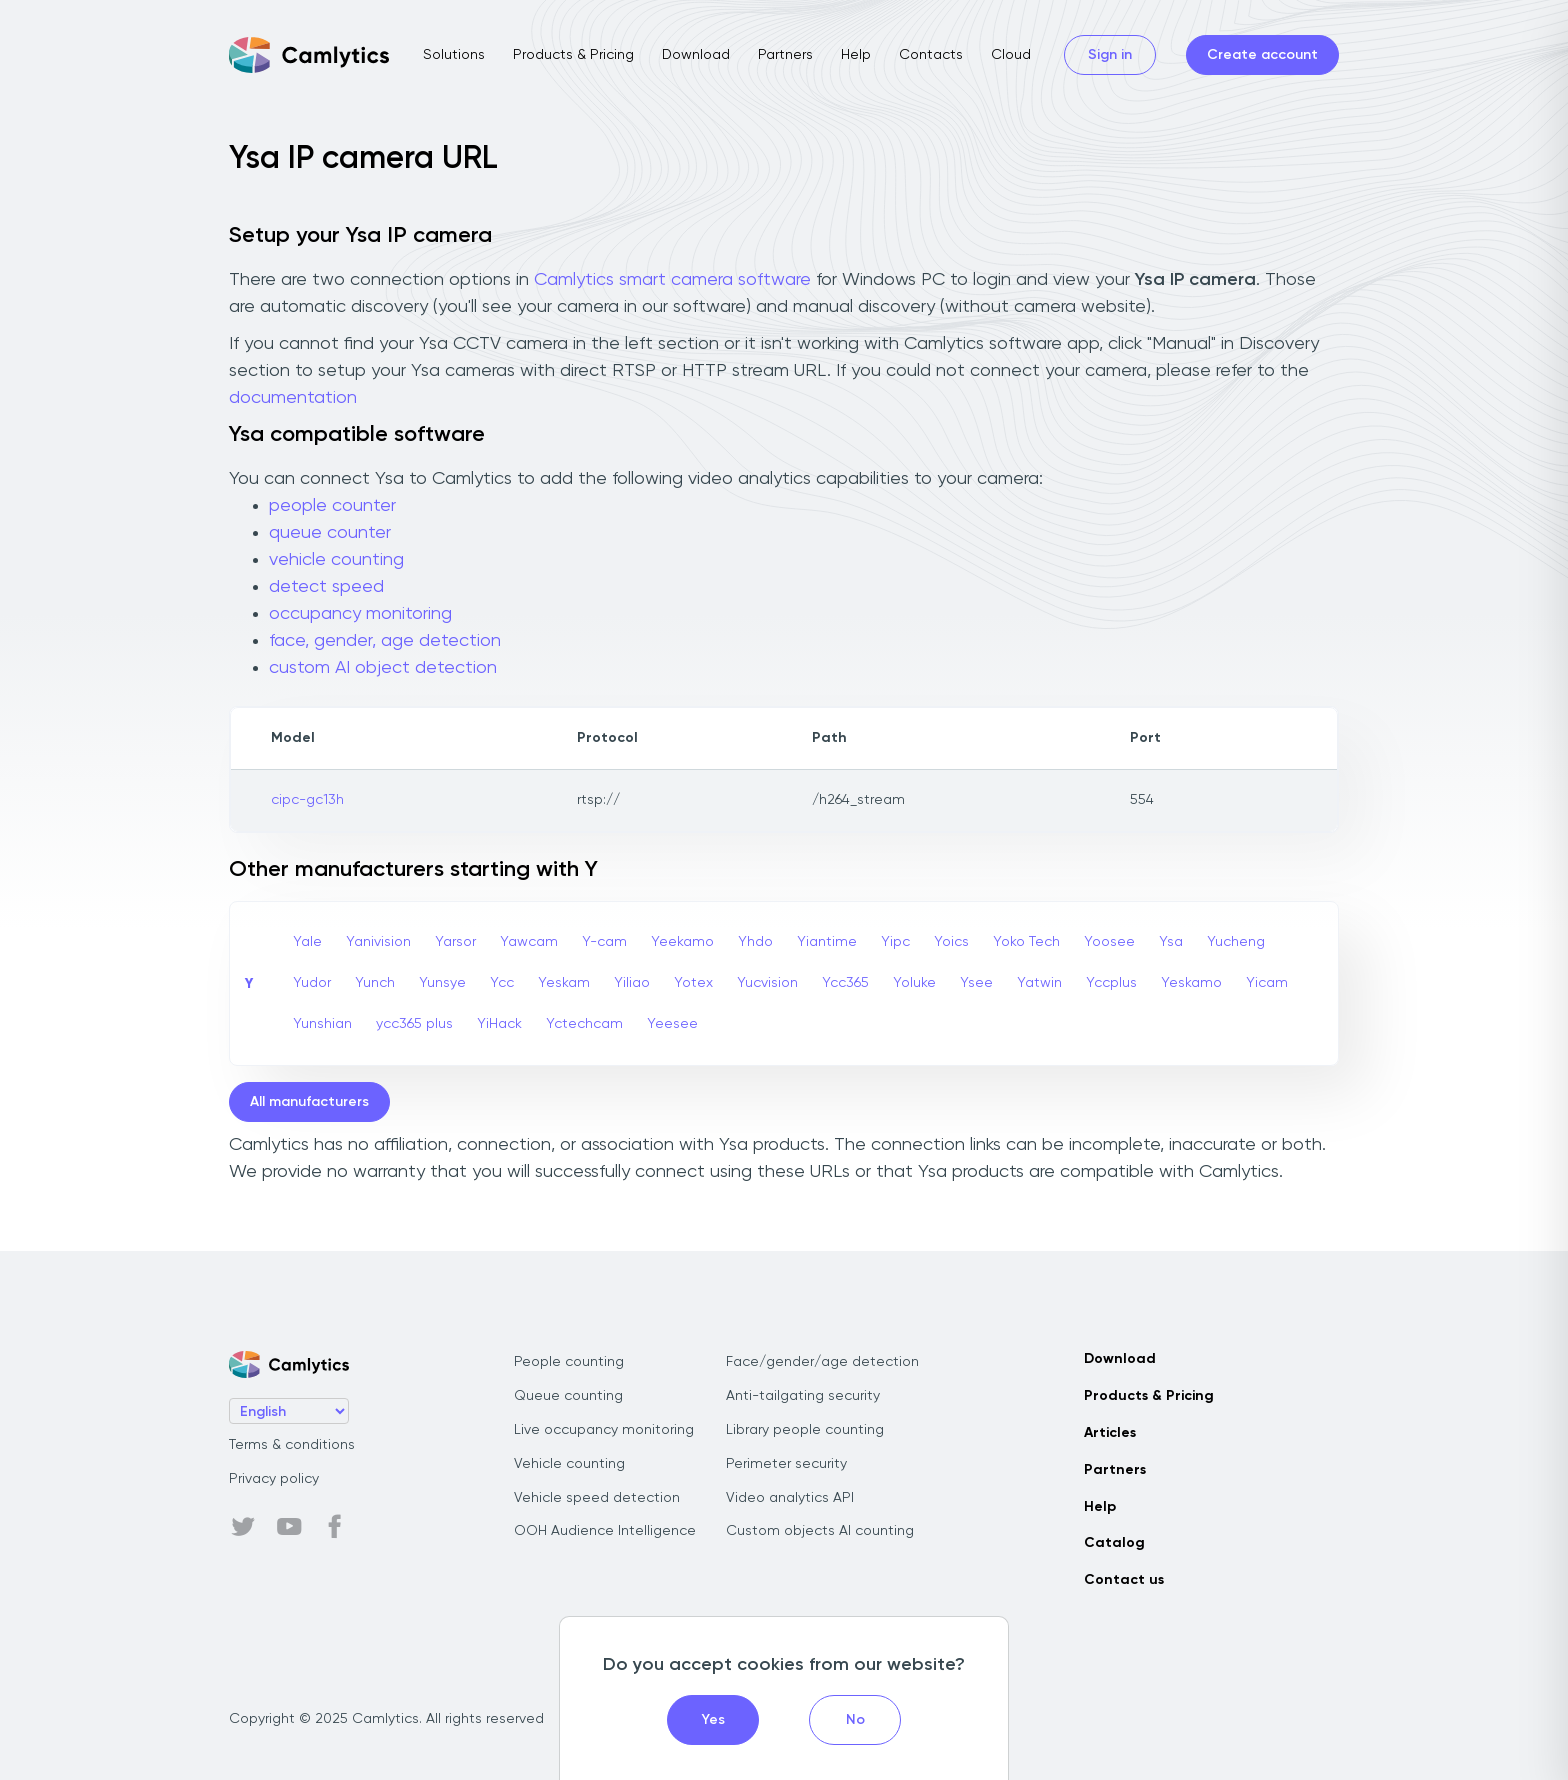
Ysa (1171, 942)
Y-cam (604, 942)
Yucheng (1236, 942)
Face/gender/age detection (822, 1362)
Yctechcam (584, 1024)
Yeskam (564, 983)
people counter (332, 506)
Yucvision (767, 983)
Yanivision (378, 942)
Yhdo (755, 942)
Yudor (312, 983)
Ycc (502, 983)
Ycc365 (845, 983)
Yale (307, 942)
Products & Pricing (573, 55)
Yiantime (827, 942)
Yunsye (442, 983)
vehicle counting (336, 560)
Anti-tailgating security (803, 1396)
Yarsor (455, 942)
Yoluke (914, 983)
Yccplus (1111, 983)
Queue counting (568, 1396)
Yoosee (1109, 942)
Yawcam (529, 942)
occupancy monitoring (360, 614)
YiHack (499, 1024)
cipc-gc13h (307, 800)
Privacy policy (274, 1479)
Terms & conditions (292, 1445)
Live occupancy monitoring (604, 1430)
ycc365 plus (414, 1024)
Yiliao (632, 983)
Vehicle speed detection (597, 1498)
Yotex (693, 983)
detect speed (326, 587)
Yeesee (672, 1024)
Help (856, 55)
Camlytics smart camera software (672, 280)
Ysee (976, 983)
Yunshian (322, 1024)
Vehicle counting (569, 1464)
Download (696, 55)
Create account (1262, 55)
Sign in (1110, 55)
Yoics (951, 942)
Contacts (931, 55)
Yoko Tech (1026, 942)
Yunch (375, 983)
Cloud (1011, 55)
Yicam (1267, 983)
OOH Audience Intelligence (605, 1531)
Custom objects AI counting (820, 1531)
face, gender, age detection (385, 641)
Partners (785, 55)
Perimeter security (786, 1464)
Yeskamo (1191, 983)
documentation (293, 398)
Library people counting (805, 1430)
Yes (713, 1720)
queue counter (330, 533)
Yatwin (1039, 983)
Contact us (1124, 1580)
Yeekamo (682, 942)
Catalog (1114, 1543)
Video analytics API (790, 1498)
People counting (569, 1362)
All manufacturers (309, 1102)
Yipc (895, 942)
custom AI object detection (383, 668)
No (855, 1720)
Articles (1110, 1433)
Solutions (454, 55)
